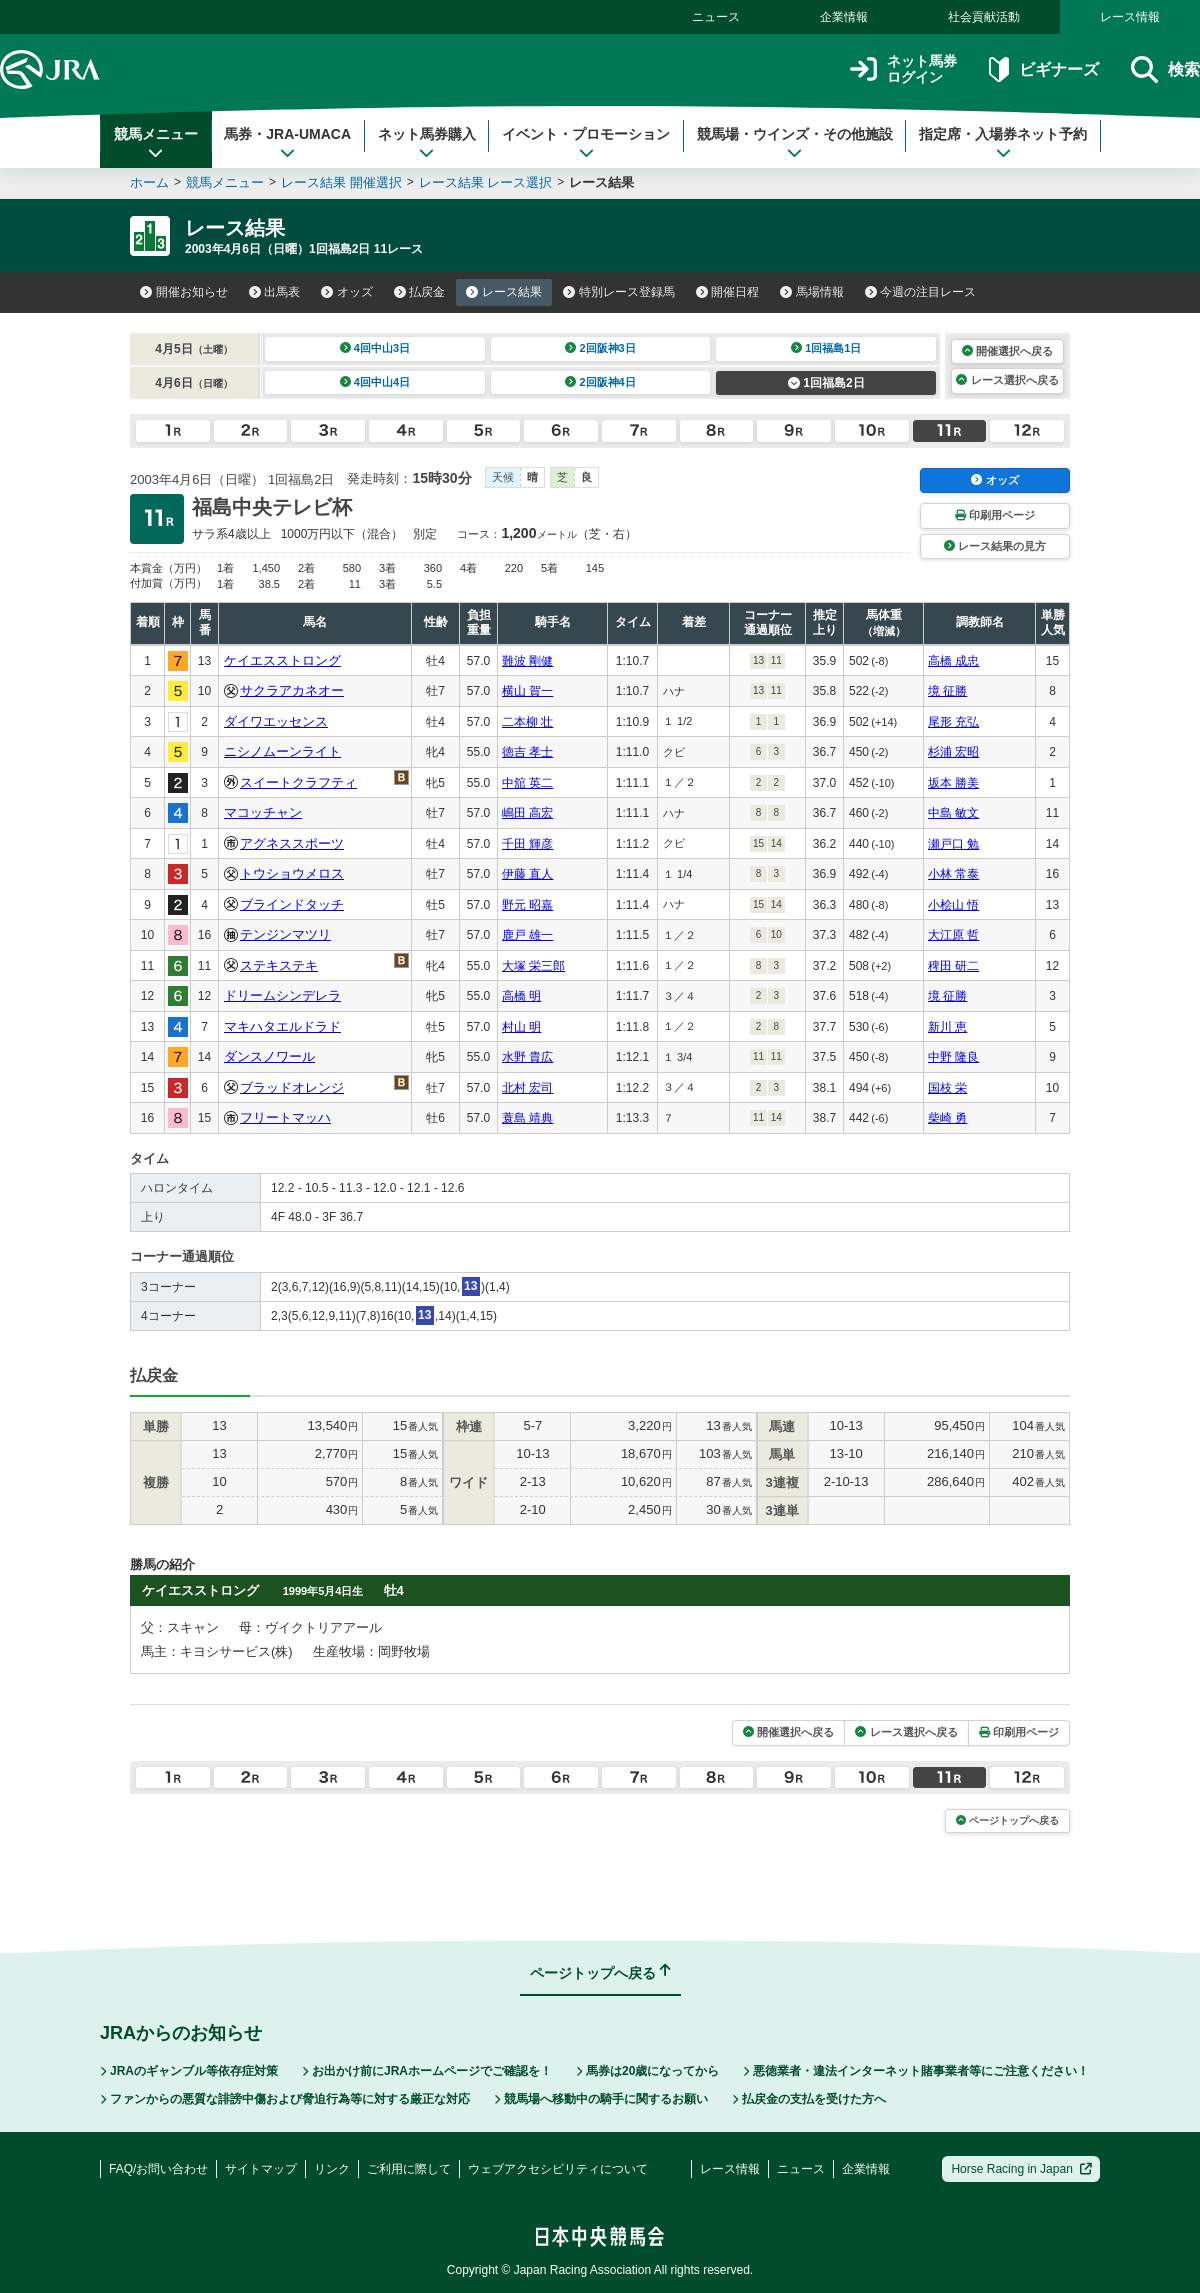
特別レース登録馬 (619, 292)
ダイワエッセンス (276, 721)
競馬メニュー (156, 143)
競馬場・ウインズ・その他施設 (795, 143)
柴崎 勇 (947, 1118)
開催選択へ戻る (1007, 351)
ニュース (716, 17)
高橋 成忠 (953, 661)
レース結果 (504, 292)
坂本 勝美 (953, 783)
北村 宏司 (527, 1088)
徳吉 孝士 (527, 752)
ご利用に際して (409, 2169)
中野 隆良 (953, 1057)
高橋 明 (521, 996)
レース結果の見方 (995, 546)
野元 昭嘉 (527, 905)
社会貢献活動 (984, 17)
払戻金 (420, 292)
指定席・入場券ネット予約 (1003, 143)
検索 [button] (1165, 69)
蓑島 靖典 (527, 1118)
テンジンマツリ (285, 934)
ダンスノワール (269, 1056)
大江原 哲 (953, 935)
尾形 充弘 (953, 722)
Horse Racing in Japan (1021, 2169)
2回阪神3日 (600, 348)
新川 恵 (947, 1027)
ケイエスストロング (282, 660)
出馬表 (275, 292)
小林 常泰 (953, 874)
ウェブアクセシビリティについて (558, 2169)
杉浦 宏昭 (953, 752)
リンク (332, 2169)
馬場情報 (812, 292)
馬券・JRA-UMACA (287, 143)
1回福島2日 (826, 383)
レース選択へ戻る (1007, 380)
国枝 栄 (947, 1088)
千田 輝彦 (527, 844)
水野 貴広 (527, 1057)
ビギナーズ (1043, 69)
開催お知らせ (184, 292)
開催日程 (728, 292)
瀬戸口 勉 (953, 844)
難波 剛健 (527, 661)
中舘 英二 (527, 783)
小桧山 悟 (953, 905)
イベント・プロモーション (586, 143)
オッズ (347, 292)
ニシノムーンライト (282, 751)
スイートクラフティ (298, 782)
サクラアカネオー (292, 690)
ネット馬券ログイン (903, 69)
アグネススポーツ (292, 843)
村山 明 (521, 1027)
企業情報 (844, 17)
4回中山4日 (375, 382)
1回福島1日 (826, 348)
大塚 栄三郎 (533, 966)
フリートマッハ (285, 1117)
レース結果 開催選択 (341, 182)
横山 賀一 (527, 691)
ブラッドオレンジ (292, 1087)
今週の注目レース (921, 292)
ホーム (149, 182)
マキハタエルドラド (282, 1026)
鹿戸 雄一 (527, 935)
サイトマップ (261, 2169)
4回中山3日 (375, 348)
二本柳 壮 (527, 722)
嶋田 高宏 (527, 813)
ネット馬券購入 (427, 143)
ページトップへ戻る (1007, 1820)
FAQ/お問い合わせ (158, 2169)
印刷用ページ (995, 515)
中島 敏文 (953, 813)
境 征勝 (947, 691)
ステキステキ (279, 965)
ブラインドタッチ (292, 904)
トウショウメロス (292, 873)
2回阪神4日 (600, 382)
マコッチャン (263, 812)
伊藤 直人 (527, 874)
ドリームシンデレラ (282, 995)
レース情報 (1130, 17)
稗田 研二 (953, 966)
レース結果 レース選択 (486, 182)
